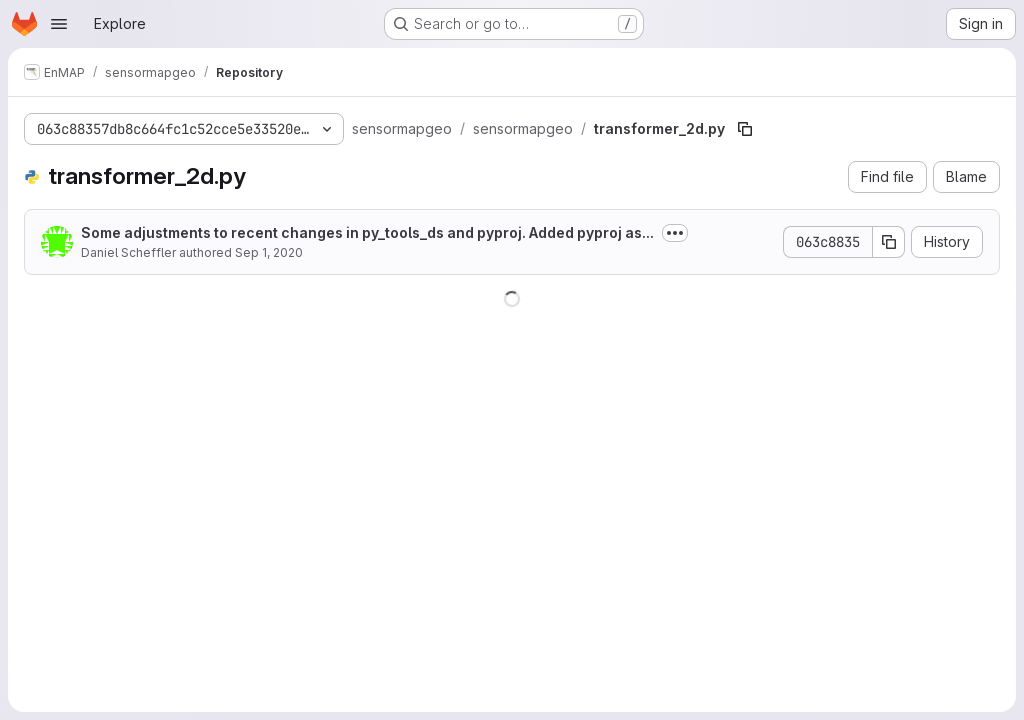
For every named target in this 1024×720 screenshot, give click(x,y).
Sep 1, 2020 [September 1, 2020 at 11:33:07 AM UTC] (269, 252)
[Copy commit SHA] (889, 242)
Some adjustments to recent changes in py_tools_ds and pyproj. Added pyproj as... (367, 232)
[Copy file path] (745, 129)
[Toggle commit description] (675, 233)
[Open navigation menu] (59, 24)
